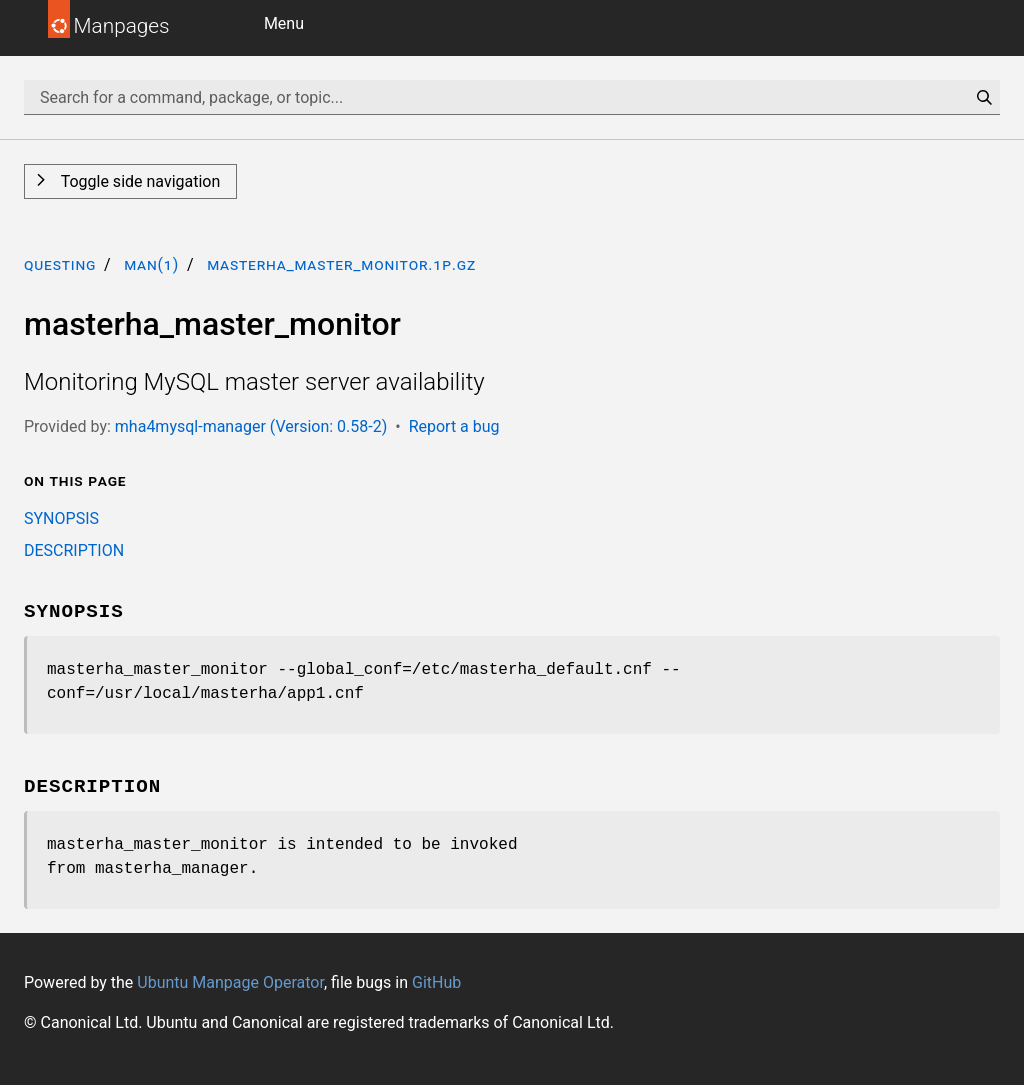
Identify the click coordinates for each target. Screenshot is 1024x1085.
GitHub (436, 982)
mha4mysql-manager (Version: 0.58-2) (251, 426)
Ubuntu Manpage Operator (230, 982)
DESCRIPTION (74, 550)
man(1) (151, 264)
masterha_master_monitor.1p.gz (341, 264)
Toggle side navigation (138, 181)
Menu (284, 23)
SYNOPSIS (61, 518)
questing (60, 264)
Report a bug (454, 426)
